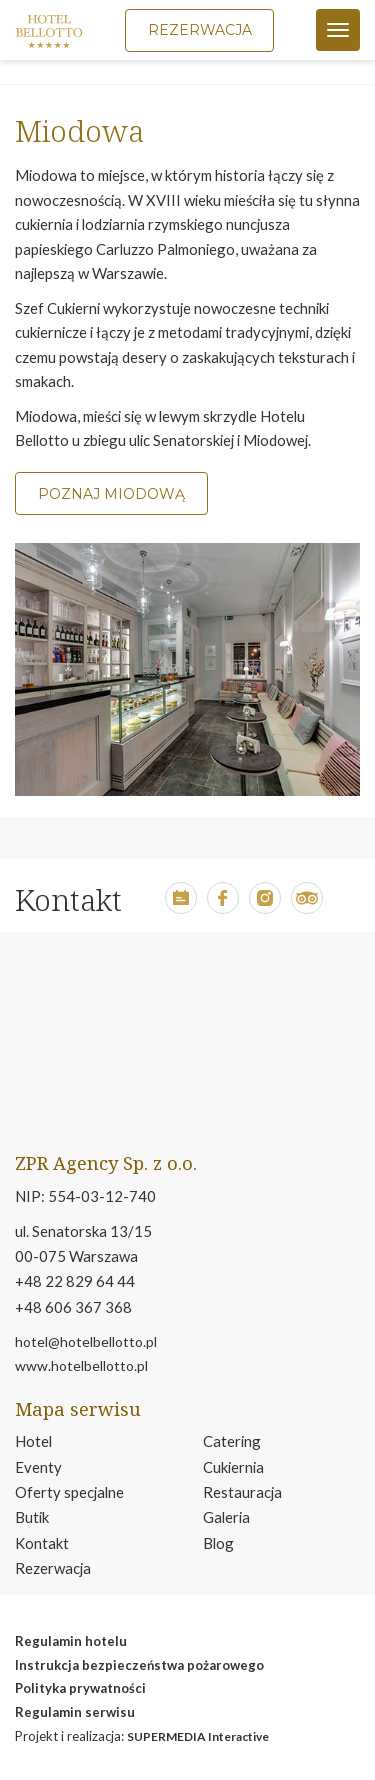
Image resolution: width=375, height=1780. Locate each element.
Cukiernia (233, 1467)
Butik (32, 1517)
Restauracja (242, 1492)
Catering (232, 1441)
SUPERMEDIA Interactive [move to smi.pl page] (198, 1736)
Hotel (33, 1441)
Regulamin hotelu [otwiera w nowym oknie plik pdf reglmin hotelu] (71, 1641)
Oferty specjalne (69, 1492)
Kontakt (42, 1543)
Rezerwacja (53, 1568)
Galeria (226, 1517)
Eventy (38, 1467)
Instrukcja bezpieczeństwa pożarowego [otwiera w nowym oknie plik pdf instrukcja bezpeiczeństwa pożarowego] (139, 1665)
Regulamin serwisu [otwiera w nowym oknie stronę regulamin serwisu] (75, 1712)
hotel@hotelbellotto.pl (86, 1341)
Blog (218, 1543)
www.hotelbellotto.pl (81, 1365)
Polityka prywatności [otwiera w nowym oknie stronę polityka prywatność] (80, 1688)
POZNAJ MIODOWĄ (111, 494)
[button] (181, 908)
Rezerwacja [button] (200, 30)
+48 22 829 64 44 (75, 1281)
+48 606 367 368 (73, 1307)
